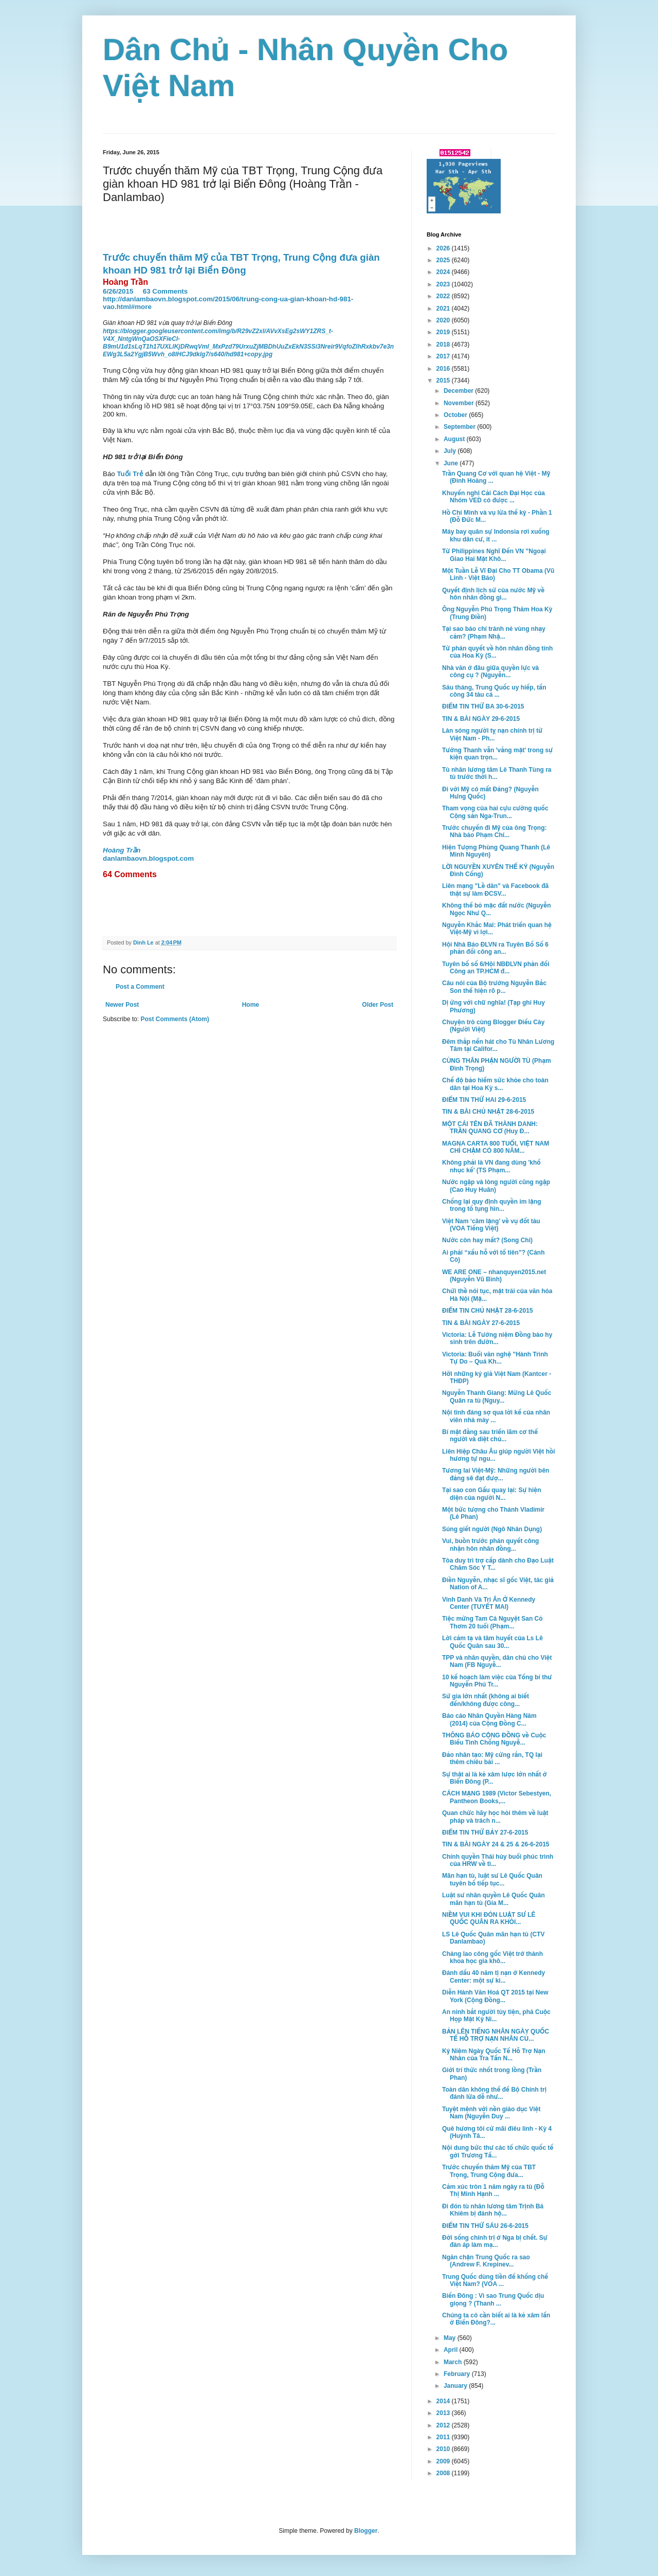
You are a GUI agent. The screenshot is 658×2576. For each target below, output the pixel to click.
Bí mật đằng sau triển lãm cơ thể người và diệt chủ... (490, 1435)
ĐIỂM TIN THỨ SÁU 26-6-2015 (485, 2225)
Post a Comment (140, 986)
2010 (444, 2449)
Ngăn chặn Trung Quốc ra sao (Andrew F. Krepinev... (486, 2261)
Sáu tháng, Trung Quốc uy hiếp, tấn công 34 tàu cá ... (494, 691)
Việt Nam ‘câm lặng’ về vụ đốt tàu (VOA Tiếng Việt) (491, 1225)
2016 (444, 368)
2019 (444, 332)
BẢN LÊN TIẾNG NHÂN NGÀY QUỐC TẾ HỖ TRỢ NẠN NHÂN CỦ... (495, 2035)
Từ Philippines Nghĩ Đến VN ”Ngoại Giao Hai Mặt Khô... (494, 555)
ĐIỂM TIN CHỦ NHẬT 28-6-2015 (487, 1310)
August (455, 439)
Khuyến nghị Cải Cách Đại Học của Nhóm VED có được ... (493, 496)
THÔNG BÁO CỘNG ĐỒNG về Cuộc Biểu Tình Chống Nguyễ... (494, 1739)
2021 (444, 308)
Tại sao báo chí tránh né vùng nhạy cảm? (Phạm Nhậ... (493, 632)
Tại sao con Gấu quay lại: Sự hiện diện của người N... (491, 1493)
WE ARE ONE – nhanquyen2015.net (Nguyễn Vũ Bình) (494, 1275)
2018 (444, 344)
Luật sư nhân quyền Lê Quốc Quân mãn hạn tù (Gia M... (493, 1899)
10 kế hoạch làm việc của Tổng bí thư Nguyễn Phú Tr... (497, 1681)
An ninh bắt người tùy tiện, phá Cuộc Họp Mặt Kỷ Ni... (496, 2015)
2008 (444, 2473)
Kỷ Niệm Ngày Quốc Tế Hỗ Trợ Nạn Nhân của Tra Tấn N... (493, 2054)
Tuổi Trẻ (130, 474)
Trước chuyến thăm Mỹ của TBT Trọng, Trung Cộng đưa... (489, 2171)
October (456, 415)
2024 (444, 272)
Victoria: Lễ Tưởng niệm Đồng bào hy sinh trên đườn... (497, 1338)
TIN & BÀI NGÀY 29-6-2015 (481, 718)
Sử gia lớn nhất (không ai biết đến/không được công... (485, 1700)
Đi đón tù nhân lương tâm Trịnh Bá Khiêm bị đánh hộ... (492, 2210)
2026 (444, 248)
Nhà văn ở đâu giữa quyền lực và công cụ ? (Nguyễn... (490, 671)
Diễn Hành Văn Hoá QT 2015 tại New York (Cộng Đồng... (495, 1996)
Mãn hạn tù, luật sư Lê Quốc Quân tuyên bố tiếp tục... (492, 1879)
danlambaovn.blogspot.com (148, 858)
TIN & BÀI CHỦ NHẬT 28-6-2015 (488, 1111)
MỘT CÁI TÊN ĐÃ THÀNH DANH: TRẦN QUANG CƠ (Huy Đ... (490, 1127)
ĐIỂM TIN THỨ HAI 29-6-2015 (484, 1099)
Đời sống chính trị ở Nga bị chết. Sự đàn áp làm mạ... (494, 2241)
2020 (444, 320)
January (456, 2385)
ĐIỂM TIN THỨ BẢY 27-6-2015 (485, 1832)
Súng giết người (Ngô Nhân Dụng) (492, 1529)
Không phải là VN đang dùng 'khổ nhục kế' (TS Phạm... (491, 1166)
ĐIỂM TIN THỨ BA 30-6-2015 (483, 706)
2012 (444, 2425)
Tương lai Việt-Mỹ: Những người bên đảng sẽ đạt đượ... (495, 1474)
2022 (444, 296)
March (454, 2362)
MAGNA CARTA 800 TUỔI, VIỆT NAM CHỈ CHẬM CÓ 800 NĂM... (495, 1147)
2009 (444, 2461)
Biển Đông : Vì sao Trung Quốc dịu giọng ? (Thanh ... (493, 2299)
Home (250, 1004)
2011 (444, 2437)
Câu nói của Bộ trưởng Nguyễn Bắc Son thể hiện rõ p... (494, 986)
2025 (444, 260)
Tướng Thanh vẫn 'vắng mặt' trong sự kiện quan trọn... (497, 754)
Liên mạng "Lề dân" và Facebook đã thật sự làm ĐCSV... (495, 889)
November (460, 403)
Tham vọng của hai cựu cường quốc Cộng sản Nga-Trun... (495, 812)
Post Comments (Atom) (174, 1019)
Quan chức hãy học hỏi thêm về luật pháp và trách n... (495, 1816)
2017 (444, 356)
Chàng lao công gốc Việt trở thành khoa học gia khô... (492, 1957)
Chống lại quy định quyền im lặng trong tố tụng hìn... (491, 1205)
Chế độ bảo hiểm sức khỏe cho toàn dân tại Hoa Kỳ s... (495, 1084)
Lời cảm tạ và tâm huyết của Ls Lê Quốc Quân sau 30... (492, 1642)
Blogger (365, 2530)
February (458, 2374)
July (451, 451)
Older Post (377, 1004)
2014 (444, 2401)
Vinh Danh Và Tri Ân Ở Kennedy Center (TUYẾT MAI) (488, 1603)
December (459, 390)
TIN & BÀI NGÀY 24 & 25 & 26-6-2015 (496, 1844)
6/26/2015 (118, 291)
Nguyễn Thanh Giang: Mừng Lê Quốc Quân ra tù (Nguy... (496, 1396)
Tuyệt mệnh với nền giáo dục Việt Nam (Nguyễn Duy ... (491, 2113)
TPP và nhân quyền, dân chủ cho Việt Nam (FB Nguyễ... (497, 1661)
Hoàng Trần (121, 850)
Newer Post (122, 1004)
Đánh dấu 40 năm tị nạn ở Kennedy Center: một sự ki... (493, 1976)
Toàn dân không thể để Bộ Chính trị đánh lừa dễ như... (494, 2093)
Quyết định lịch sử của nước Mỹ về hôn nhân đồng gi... (493, 594)
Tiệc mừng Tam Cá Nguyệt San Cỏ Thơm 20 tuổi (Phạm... (492, 1622)
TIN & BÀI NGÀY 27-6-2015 (481, 1323)
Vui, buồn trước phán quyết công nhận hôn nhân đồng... (490, 1544)
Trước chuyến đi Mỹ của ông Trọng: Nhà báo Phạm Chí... (494, 831)
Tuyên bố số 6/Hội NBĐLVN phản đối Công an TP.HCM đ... (496, 967)
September (460, 426)
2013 (444, 2413)
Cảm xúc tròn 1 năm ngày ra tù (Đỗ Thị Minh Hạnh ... (493, 2190)
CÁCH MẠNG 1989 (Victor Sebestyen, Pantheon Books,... (496, 1797)
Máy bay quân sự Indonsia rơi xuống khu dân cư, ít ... (496, 535)
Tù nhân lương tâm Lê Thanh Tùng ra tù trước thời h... (497, 773)
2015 (444, 380)
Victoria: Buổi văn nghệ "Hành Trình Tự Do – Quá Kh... (495, 1358)
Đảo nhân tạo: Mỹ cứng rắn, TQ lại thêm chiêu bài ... (492, 1758)
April (452, 2349)
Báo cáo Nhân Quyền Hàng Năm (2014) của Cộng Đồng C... (489, 1719)
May (451, 2338)
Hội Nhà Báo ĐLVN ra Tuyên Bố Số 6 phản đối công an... (495, 948)
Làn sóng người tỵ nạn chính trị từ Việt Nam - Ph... (492, 734)
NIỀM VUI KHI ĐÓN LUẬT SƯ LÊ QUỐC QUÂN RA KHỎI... (489, 1918)
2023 (444, 284)
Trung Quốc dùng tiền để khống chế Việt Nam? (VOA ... (495, 2280)
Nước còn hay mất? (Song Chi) (487, 1240)
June (452, 463)
